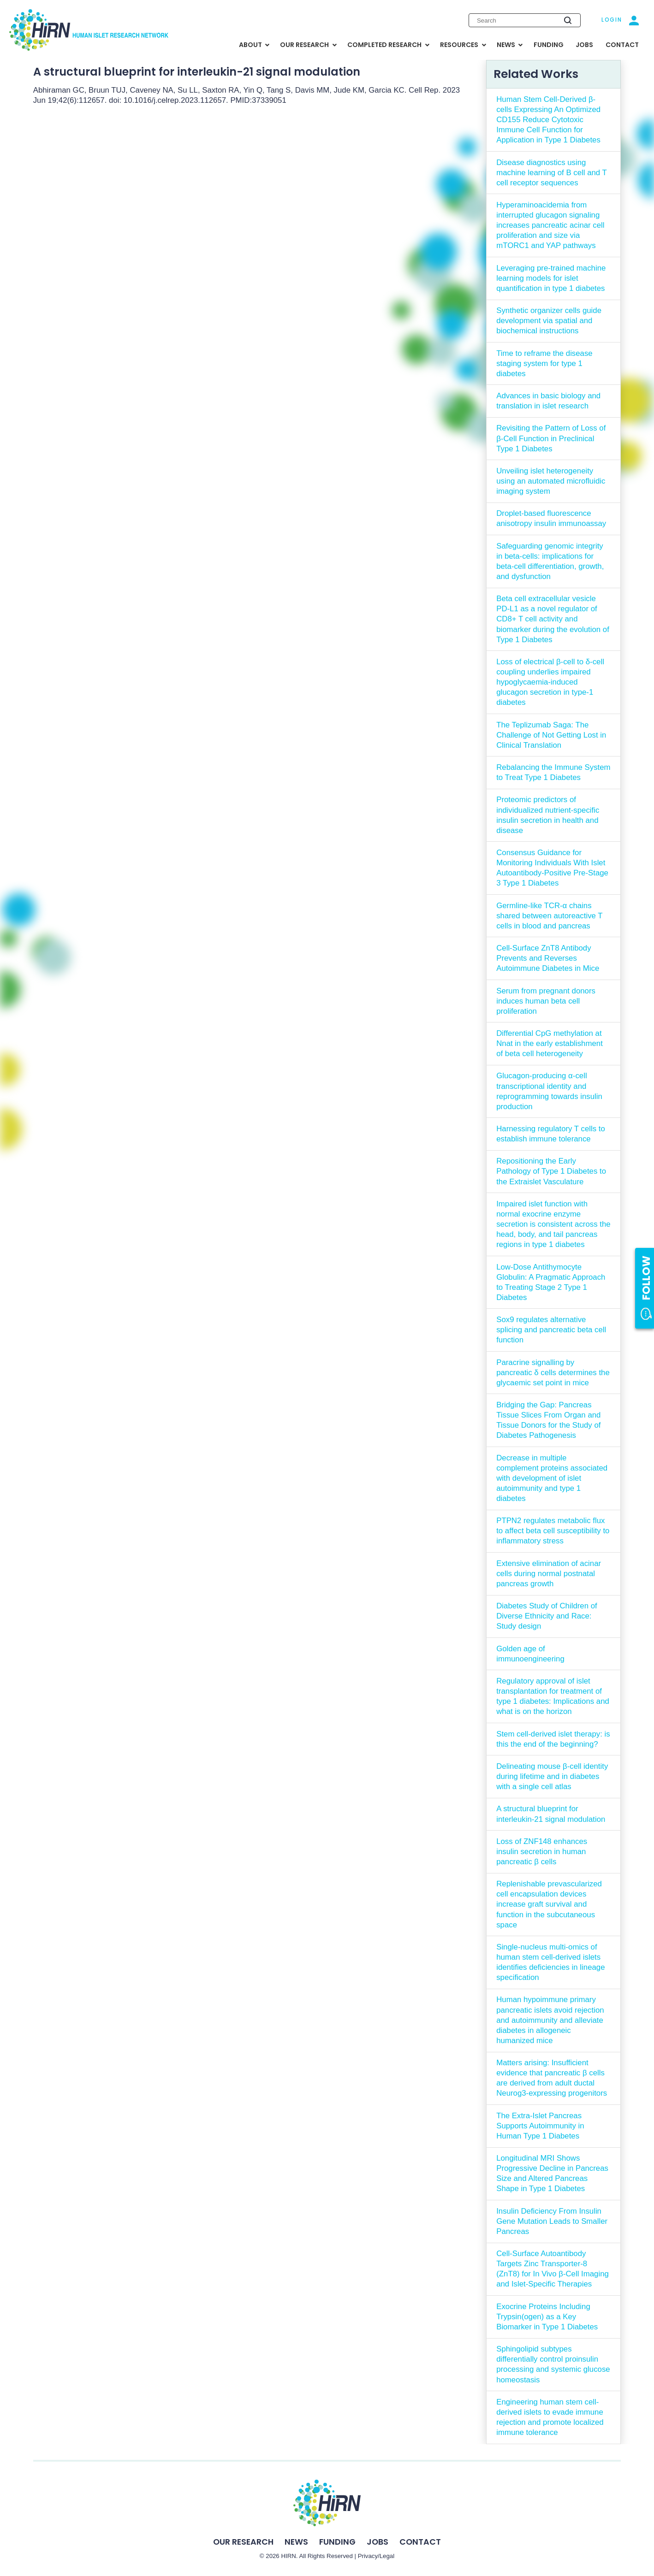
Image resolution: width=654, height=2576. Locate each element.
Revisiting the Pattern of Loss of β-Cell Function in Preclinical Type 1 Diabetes (551, 438)
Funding (337, 2541)
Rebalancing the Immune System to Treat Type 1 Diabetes (553, 772)
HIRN (288, 2555)
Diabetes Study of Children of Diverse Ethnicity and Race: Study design (546, 1616)
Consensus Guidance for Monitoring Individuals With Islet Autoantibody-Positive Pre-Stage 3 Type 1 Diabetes (552, 867)
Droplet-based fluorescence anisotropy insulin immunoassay (551, 518)
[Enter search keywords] (525, 20)
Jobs (377, 2541)
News (296, 2541)
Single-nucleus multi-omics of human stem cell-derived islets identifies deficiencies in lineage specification (550, 1962)
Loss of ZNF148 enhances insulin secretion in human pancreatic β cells (541, 1851)
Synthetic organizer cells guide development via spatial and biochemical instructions (548, 320)
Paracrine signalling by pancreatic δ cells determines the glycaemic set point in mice (553, 1372)
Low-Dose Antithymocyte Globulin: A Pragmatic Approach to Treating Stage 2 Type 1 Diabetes (550, 1282)
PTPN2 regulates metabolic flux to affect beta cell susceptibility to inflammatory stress (552, 1530)
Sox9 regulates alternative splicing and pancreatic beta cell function (551, 1329)
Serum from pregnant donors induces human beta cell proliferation (545, 1001)
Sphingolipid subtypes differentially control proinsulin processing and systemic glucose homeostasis (553, 2364)
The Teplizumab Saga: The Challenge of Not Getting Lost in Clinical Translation (551, 735)
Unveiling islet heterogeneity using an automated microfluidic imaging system (550, 481)
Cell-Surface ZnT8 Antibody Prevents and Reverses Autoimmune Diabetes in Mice (547, 958)
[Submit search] (567, 20)
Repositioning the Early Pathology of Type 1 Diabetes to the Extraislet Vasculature (551, 1171)
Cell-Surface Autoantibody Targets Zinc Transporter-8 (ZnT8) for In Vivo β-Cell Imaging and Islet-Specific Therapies (552, 2268)
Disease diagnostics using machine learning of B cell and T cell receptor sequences (551, 172)
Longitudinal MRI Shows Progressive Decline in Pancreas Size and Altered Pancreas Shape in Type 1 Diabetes (552, 2173)
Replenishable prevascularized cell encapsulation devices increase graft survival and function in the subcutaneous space (549, 1904)
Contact (420, 2541)
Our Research (243, 2541)
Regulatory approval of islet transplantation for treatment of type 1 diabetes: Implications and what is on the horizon (552, 1696)
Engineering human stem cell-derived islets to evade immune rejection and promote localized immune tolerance (550, 2417)
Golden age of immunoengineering (530, 1653)
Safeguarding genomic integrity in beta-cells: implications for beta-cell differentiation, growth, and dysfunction (550, 561)
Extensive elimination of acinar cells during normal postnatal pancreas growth (548, 1573)
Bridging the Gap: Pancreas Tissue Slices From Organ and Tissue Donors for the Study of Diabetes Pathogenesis (548, 1420)
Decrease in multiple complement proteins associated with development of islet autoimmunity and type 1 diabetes (551, 1478)
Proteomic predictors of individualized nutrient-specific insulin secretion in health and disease (547, 814)
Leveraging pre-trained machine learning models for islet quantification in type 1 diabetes (551, 278)
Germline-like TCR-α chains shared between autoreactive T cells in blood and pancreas (549, 915)
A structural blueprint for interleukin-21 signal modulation (550, 1813)
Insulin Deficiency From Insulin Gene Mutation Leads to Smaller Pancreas (551, 2221)
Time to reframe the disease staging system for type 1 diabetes (544, 363)
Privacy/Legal (376, 2555)
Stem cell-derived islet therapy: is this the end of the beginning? (553, 1739)
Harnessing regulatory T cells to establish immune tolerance (550, 1133)
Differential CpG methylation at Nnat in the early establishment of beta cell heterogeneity (549, 1043)
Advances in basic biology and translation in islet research (548, 400)
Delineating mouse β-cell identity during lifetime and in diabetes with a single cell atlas (552, 1776)
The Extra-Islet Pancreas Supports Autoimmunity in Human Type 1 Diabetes (540, 2125)
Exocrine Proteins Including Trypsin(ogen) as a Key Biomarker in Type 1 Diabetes (547, 2316)
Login (611, 20)
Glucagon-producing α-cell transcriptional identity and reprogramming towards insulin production (549, 1091)
